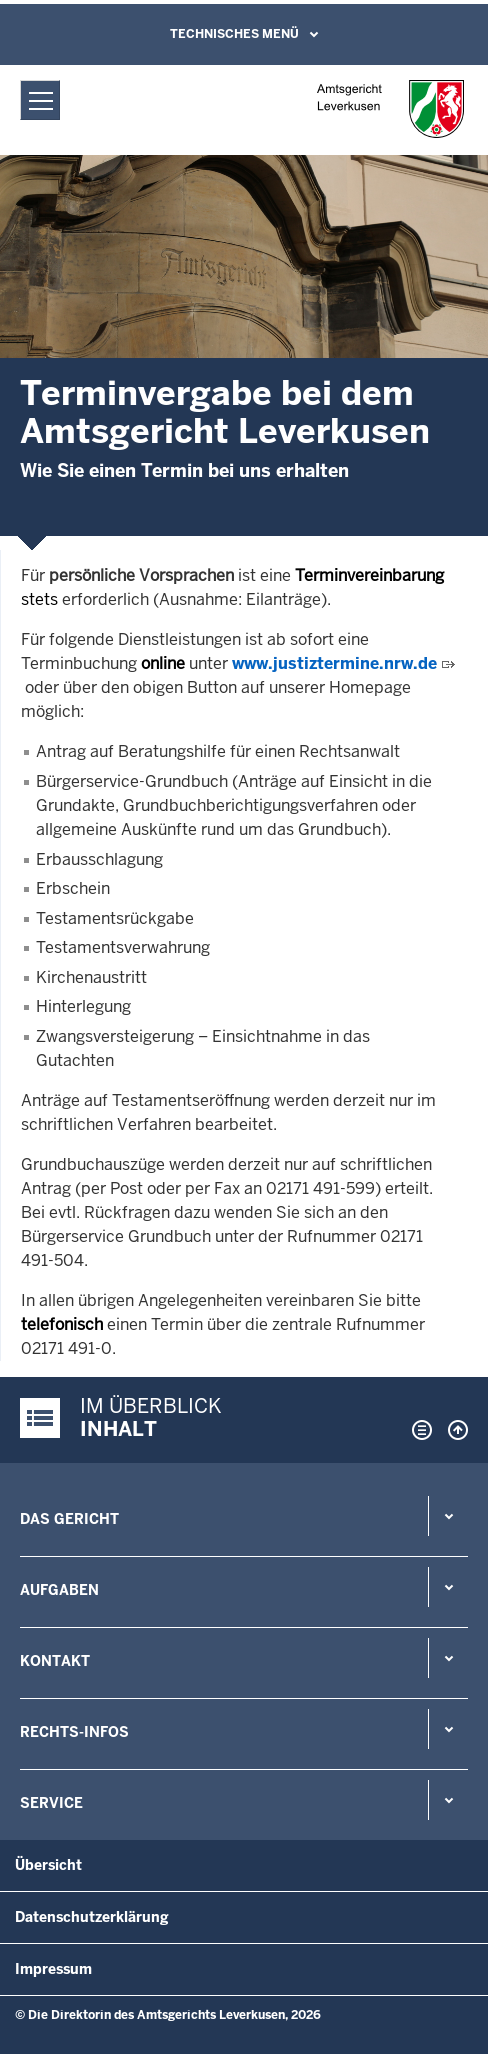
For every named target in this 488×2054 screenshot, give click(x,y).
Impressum (53, 1969)
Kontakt (55, 1661)
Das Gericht (69, 1519)
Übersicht (48, 1865)
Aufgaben (59, 1590)
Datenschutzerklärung (92, 1917)
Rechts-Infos (74, 1732)
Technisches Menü (234, 34)
